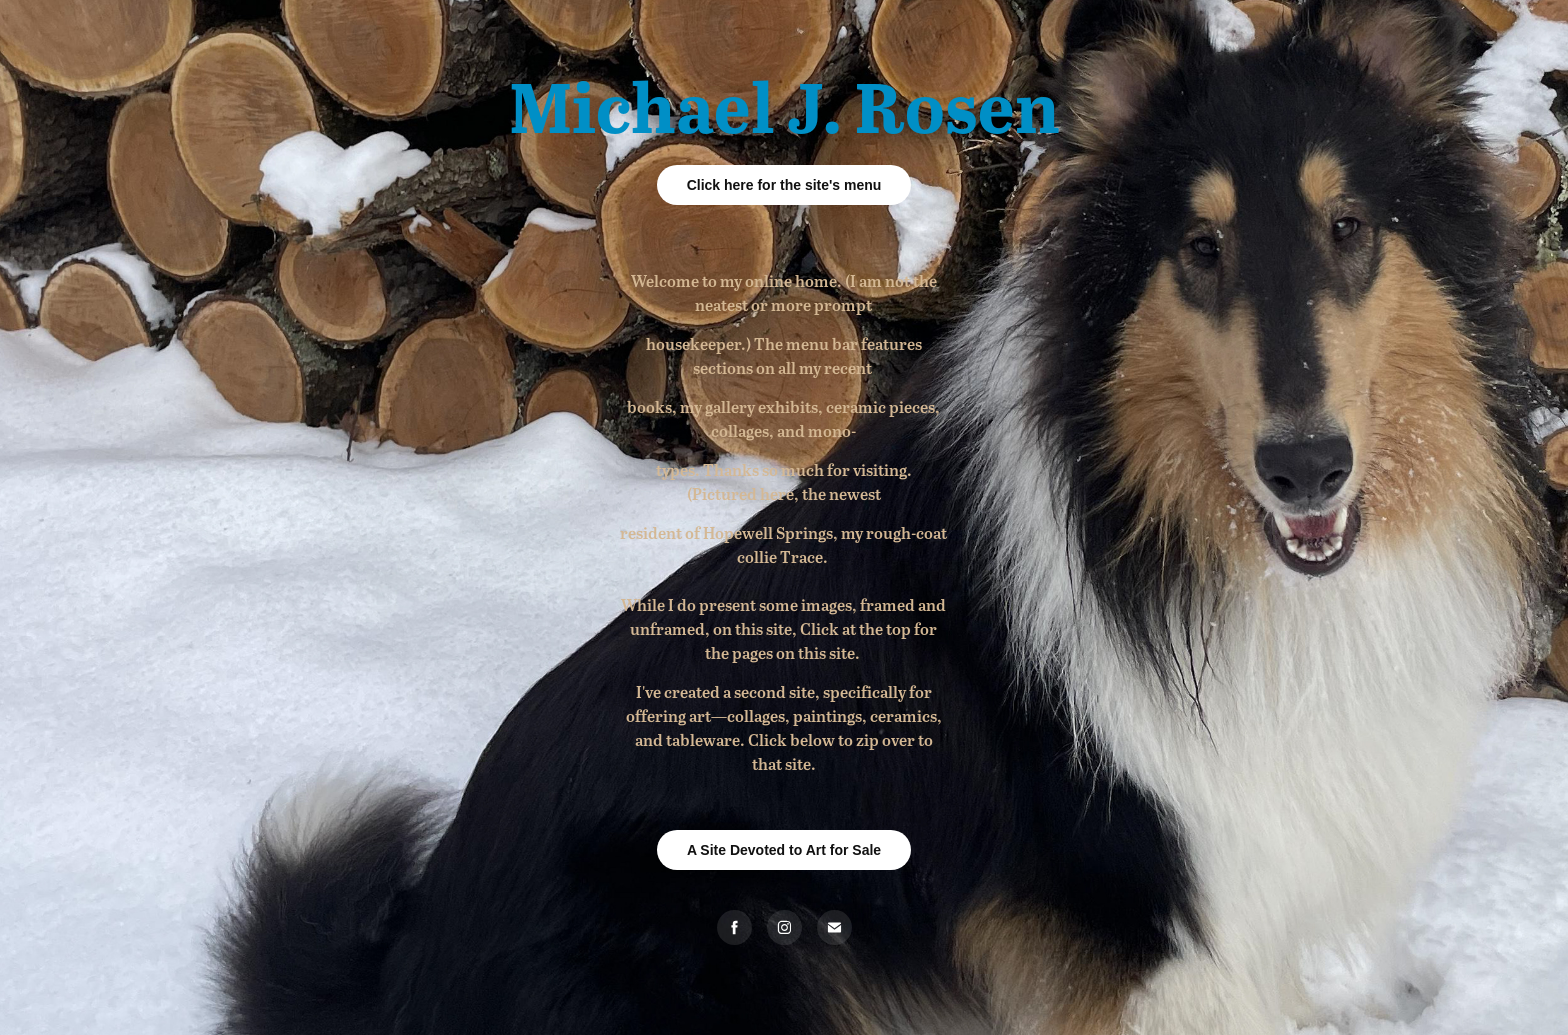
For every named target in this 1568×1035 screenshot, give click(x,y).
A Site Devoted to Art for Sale (784, 850)
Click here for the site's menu (784, 185)
